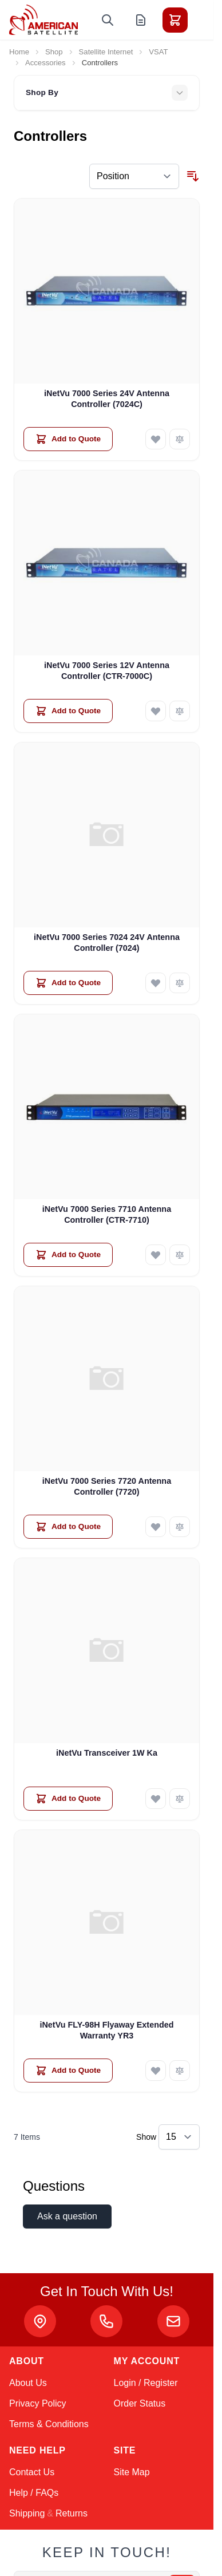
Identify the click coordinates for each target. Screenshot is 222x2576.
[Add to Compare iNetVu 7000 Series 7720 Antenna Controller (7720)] (179, 1526)
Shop (54, 52)
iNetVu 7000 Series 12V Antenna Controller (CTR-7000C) (106, 671)
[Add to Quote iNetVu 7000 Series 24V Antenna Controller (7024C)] (68, 439)
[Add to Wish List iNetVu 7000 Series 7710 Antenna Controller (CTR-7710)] (155, 1254)
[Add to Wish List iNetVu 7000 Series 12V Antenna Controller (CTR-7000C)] (155, 711)
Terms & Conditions (49, 2424)
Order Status (140, 2403)
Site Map (132, 2472)
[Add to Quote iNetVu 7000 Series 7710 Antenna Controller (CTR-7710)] (68, 1255)
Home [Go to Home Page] (19, 52)
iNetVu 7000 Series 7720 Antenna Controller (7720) (106, 1486)
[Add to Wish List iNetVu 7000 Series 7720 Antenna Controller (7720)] (155, 1526)
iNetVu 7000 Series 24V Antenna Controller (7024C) (106, 399)
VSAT (158, 52)
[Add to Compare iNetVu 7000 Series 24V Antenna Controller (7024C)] (179, 439)
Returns (72, 2513)
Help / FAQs (33, 2493)
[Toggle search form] (107, 20)
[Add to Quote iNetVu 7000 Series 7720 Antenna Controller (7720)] (68, 1527)
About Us (28, 2383)
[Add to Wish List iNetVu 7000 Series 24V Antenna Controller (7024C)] (155, 439)
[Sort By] (134, 176)
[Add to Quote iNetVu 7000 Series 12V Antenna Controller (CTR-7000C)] (68, 711)
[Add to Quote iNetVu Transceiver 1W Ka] (68, 1799)
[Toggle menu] (207, 20)
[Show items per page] (179, 2137)
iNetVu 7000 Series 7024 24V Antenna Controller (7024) (107, 943)
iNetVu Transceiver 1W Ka (106, 1752)
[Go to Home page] (43, 20)
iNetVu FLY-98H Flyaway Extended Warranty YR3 (106, 2030)
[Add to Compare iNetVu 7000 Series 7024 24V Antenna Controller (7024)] (179, 983)
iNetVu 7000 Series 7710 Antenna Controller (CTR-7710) (106, 1214)
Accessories (45, 62)
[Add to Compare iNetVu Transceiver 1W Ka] (179, 1798)
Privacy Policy (37, 2403)
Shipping (27, 2513)
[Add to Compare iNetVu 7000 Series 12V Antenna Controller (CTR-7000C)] (179, 711)
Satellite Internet (106, 52)
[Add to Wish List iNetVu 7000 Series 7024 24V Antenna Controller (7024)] (155, 983)
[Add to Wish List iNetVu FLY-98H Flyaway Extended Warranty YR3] (155, 2070)
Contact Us (31, 2472)
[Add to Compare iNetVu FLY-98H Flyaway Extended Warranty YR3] (179, 2070)
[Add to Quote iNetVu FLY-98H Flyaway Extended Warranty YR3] (68, 2071)
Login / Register (146, 2383)
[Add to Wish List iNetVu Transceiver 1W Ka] (155, 1798)
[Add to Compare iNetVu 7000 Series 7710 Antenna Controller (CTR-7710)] (179, 1254)
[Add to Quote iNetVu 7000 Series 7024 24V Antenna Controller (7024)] (68, 983)
